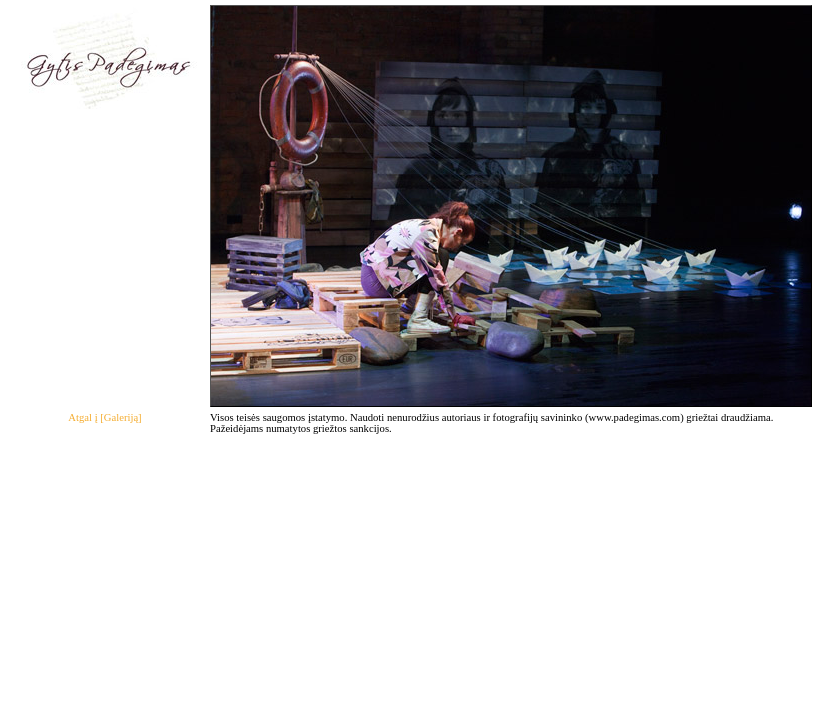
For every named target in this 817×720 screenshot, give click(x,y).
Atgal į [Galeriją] (104, 417)
